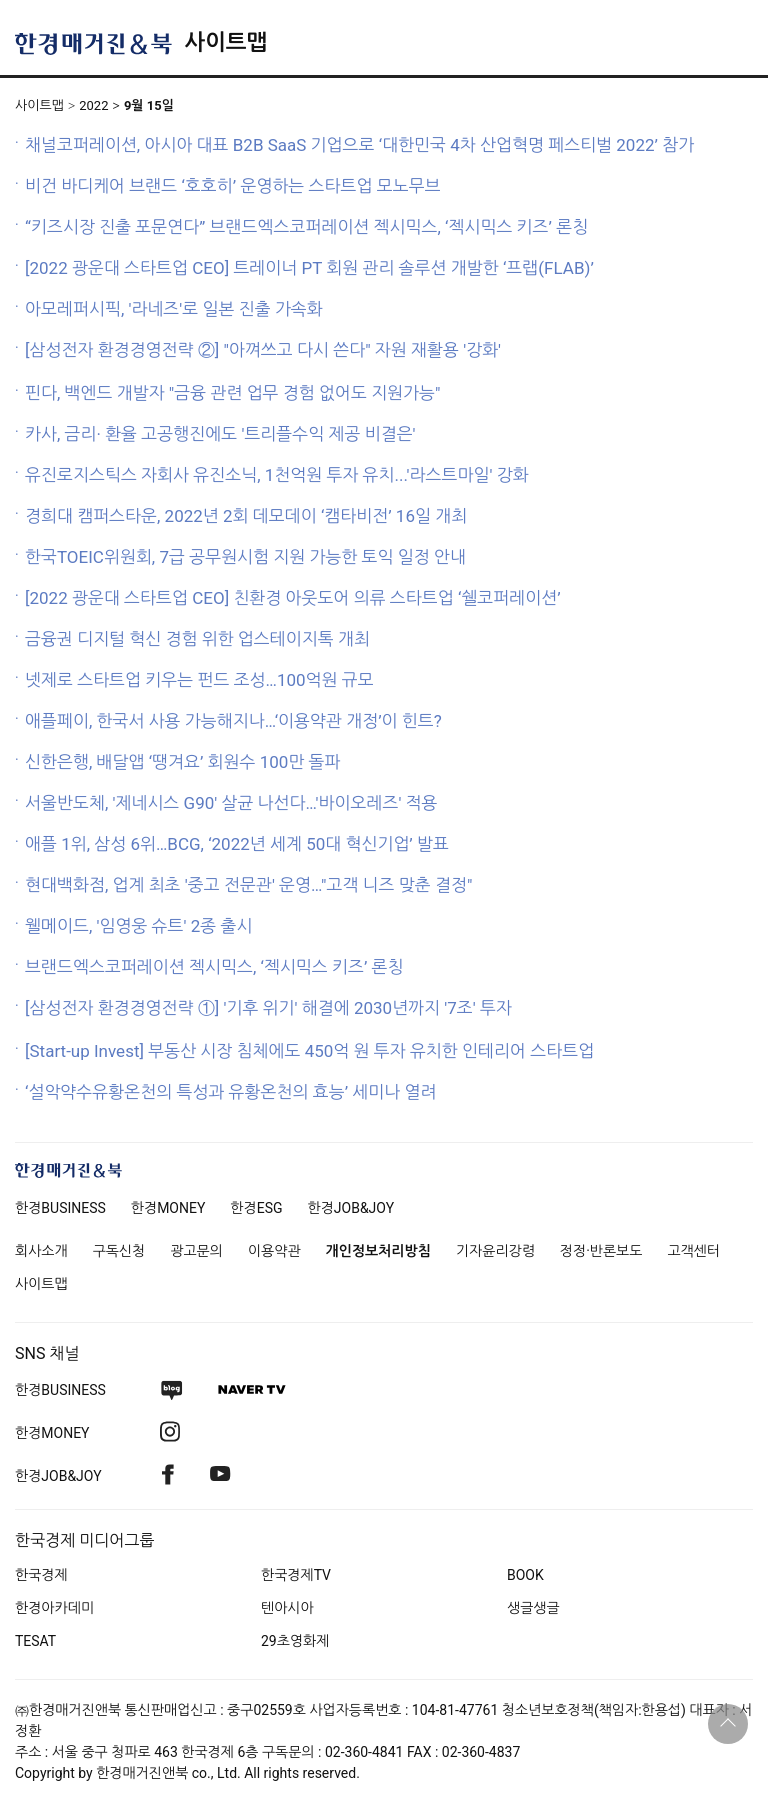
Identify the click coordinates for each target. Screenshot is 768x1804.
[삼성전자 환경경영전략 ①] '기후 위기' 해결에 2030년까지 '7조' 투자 (268, 1008)
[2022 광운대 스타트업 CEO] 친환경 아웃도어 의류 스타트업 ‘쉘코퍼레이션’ (293, 598)
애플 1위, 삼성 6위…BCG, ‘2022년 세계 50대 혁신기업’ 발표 (237, 844)
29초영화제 (295, 1641)
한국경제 (41, 1575)
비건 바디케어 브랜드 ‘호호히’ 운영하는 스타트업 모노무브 (233, 186)
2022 (93, 105)
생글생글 (533, 1608)
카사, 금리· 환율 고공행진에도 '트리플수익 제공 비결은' (220, 434)
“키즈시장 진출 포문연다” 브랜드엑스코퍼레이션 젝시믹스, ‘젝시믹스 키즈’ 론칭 (306, 227)
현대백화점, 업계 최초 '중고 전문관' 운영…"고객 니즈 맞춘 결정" (248, 885)
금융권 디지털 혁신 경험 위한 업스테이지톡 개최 (197, 639)
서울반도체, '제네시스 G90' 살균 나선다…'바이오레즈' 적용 (231, 803)
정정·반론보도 (601, 1251)
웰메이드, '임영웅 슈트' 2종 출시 (138, 926)
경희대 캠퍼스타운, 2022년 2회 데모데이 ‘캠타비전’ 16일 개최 (246, 516)
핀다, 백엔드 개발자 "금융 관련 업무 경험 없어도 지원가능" (233, 393)
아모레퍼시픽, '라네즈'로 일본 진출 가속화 (174, 309)
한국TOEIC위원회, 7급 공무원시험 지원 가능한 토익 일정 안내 (245, 557)
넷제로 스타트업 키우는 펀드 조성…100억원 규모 (199, 680)
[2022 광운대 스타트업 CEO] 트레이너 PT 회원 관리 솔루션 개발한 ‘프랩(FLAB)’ (309, 268)
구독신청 (119, 1251)
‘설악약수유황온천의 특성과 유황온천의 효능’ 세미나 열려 (230, 1092)
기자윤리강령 (495, 1251)
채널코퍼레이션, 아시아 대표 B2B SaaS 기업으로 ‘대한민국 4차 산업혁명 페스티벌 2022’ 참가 (359, 145)
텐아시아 (287, 1608)
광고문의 (196, 1251)
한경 (60, 1208)
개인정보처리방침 (378, 1251)
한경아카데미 (54, 1608)
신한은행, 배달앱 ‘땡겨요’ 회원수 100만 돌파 (183, 762)
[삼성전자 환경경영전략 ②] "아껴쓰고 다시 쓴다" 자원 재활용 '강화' (263, 350)
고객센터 (693, 1251)
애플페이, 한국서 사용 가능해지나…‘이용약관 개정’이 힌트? (233, 721)
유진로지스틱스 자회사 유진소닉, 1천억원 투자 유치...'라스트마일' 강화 (277, 475)
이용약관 (274, 1251)
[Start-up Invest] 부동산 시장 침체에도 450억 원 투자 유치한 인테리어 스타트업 (309, 1051)
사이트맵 (225, 42)
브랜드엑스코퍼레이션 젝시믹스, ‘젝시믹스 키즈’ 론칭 (214, 967)
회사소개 (41, 1251)
